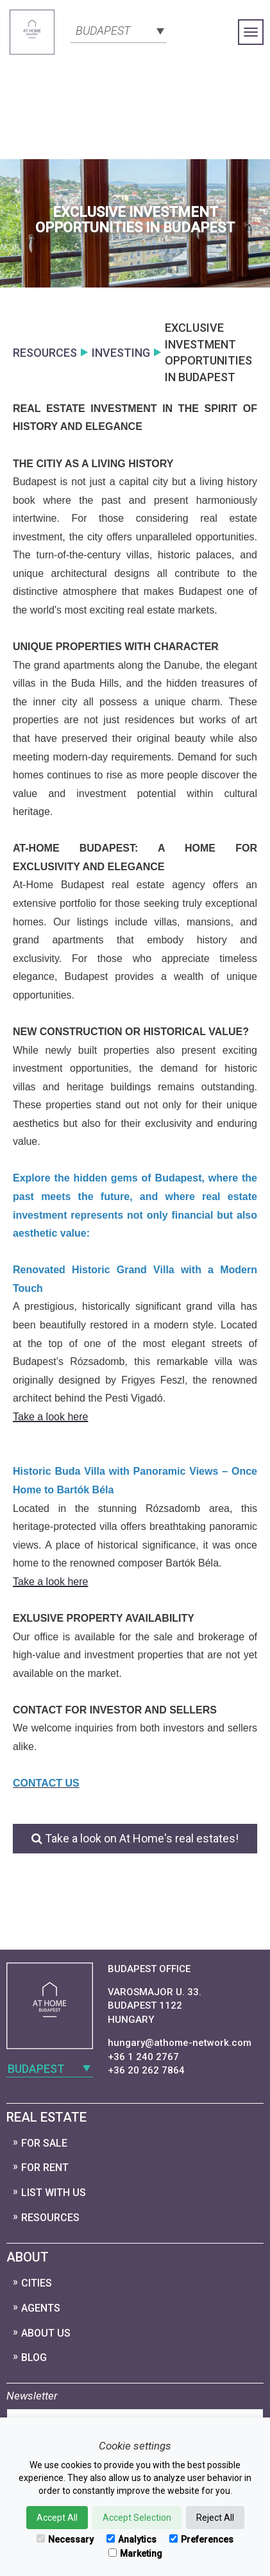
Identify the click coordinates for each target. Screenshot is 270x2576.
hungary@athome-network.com (179, 2042)
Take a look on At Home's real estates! (135, 1838)
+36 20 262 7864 (146, 2070)
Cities (36, 2283)
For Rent (45, 2167)
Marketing (135, 2553)
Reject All (215, 2517)
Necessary (65, 2539)
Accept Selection (137, 2517)
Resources (50, 2217)
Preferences (201, 2539)
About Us (46, 2333)
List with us (53, 2192)
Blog (34, 2357)
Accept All (57, 2517)
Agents (40, 2308)
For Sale (44, 2143)
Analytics (131, 2539)
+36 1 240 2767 (143, 2057)
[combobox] (119, 29)
